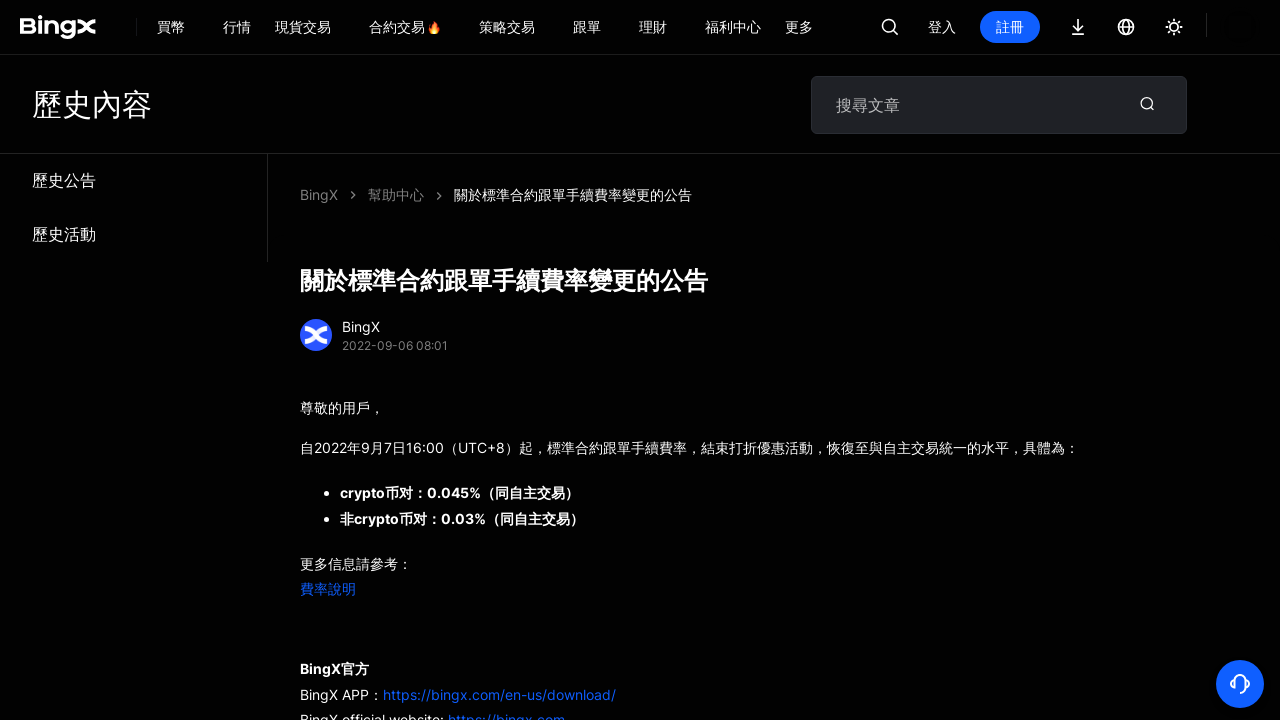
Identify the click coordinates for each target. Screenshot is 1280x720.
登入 (942, 26)
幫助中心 (396, 194)
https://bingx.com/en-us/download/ (499, 694)
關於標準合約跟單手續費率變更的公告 (573, 194)
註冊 (1010, 26)
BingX (319, 194)
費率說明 (328, 588)
